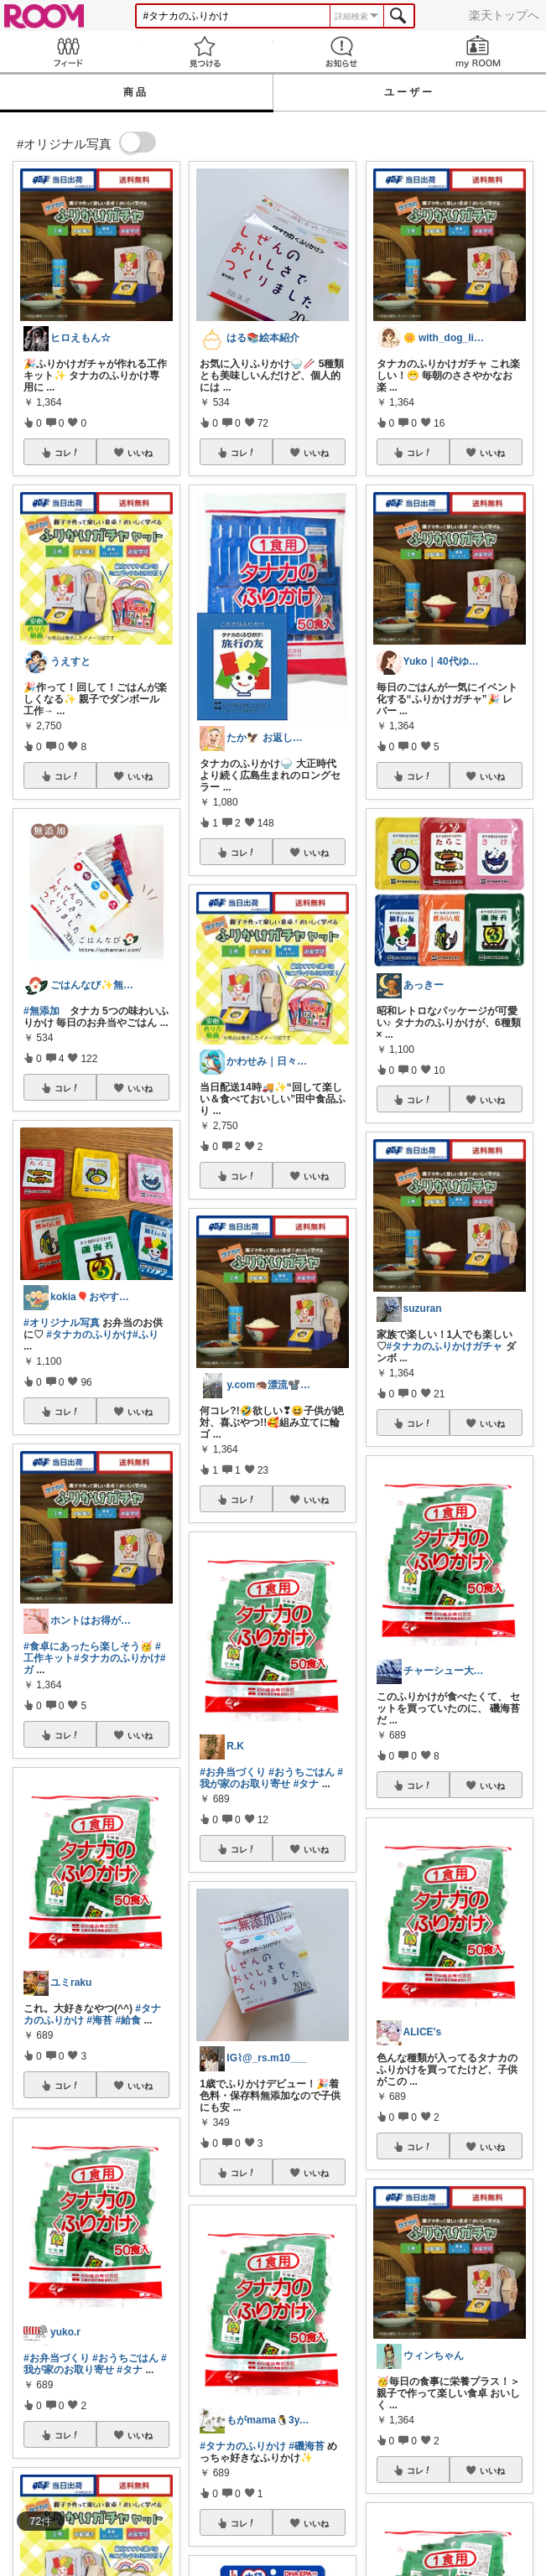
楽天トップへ (504, 15)
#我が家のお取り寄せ (95, 2364)
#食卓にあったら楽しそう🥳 (88, 1646)
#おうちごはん (125, 2358)
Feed (68, 51)
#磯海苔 (307, 2446)
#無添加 (41, 1011)
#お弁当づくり (56, 2358)
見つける (205, 51)
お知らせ (341, 51)
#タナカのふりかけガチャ (445, 1346)
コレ (67, 452)
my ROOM (477, 51)
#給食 (128, 2020)
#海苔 (99, 2020)
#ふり (146, 1334)
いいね (140, 452)
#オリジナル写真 (61, 1323)
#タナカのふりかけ (89, 1334)
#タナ (130, 2370)
